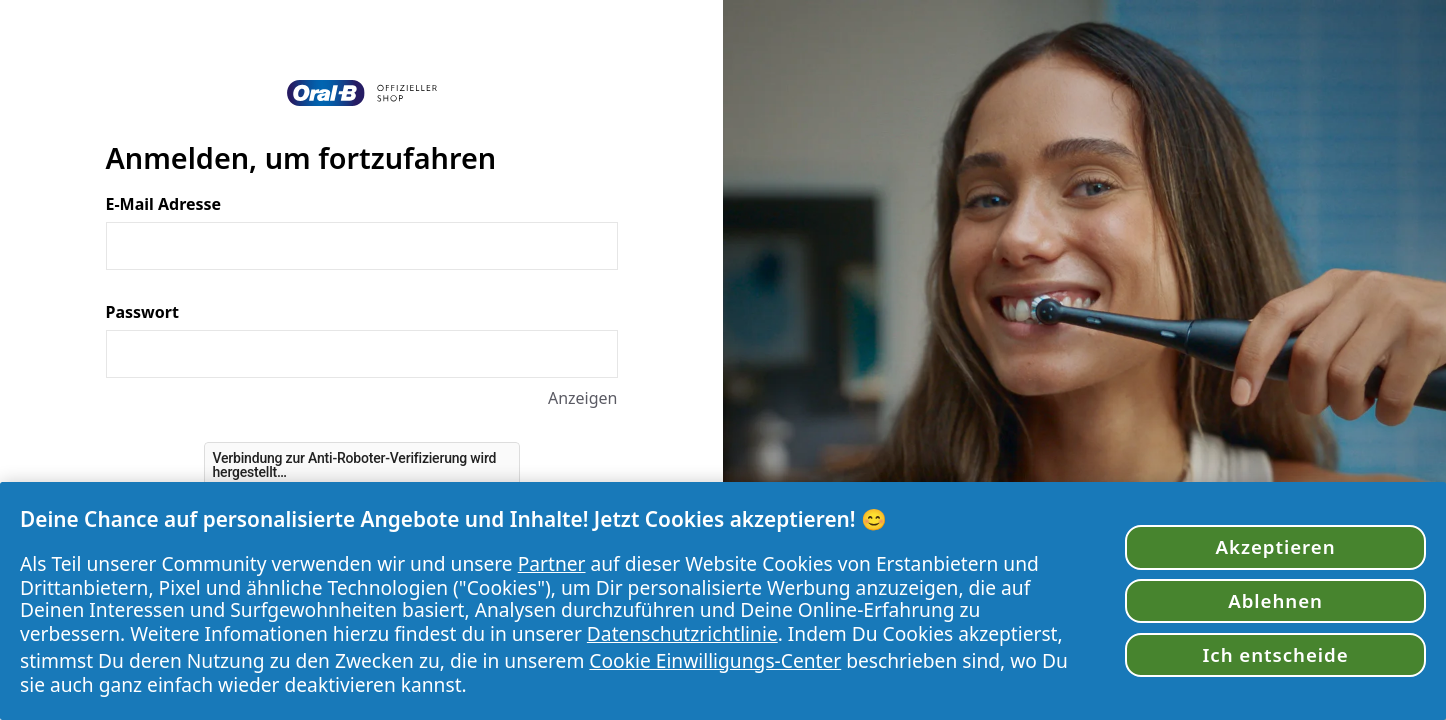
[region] (723, 601)
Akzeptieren (1276, 546)
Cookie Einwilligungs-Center (715, 660)
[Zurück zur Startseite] (362, 93)
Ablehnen (1275, 600)
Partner (552, 563)
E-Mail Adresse (164, 204)
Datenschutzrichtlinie (682, 633)
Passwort (142, 312)
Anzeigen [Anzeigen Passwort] (583, 398)
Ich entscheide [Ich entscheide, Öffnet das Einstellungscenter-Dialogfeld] (1275, 654)
